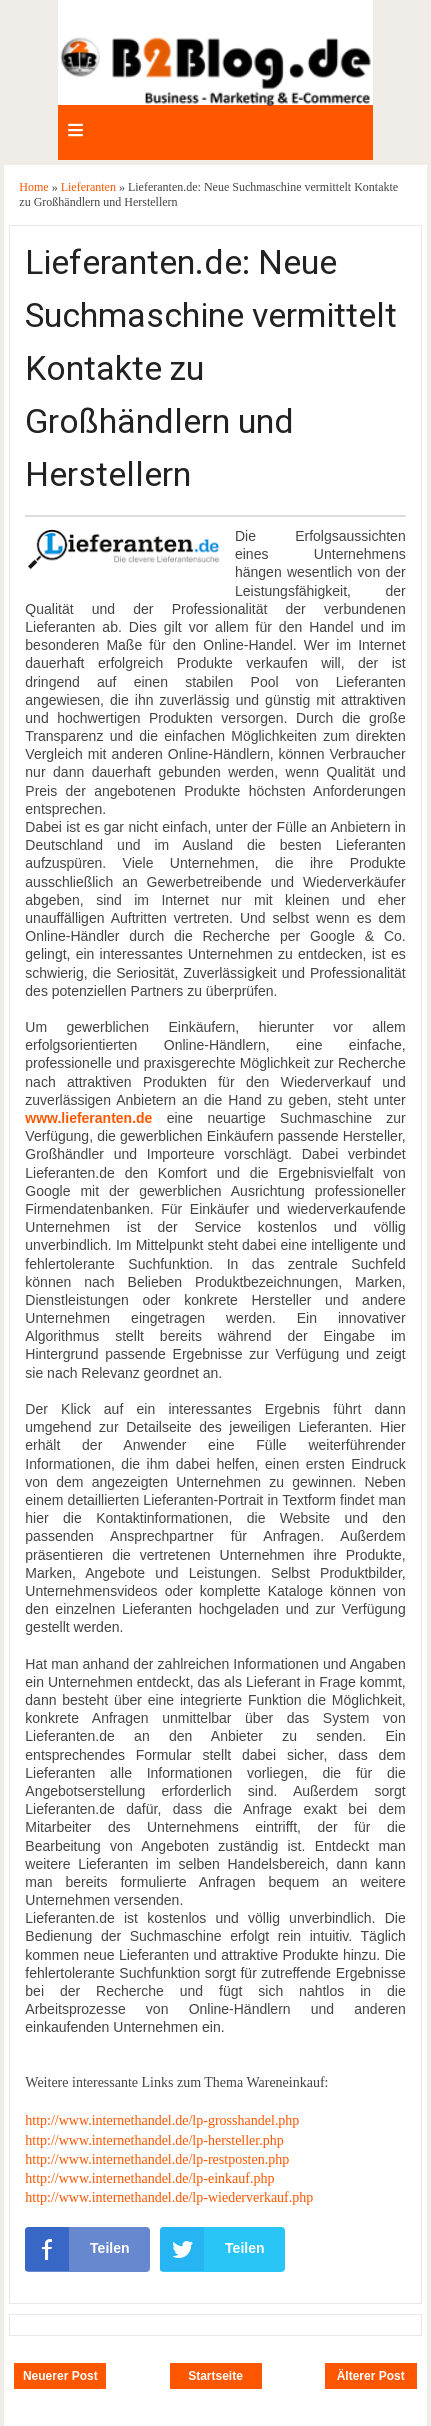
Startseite (215, 2376)
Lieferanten (90, 187)
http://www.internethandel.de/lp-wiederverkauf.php (169, 2197)
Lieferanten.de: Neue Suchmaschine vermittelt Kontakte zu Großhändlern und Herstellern (211, 368)
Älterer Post (371, 2376)
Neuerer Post (60, 2376)
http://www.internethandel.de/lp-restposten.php (157, 2159)
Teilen (77, 2249)
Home (35, 187)
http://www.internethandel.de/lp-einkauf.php (149, 2178)
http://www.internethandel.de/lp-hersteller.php (154, 2140)
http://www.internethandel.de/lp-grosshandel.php (162, 2120)
